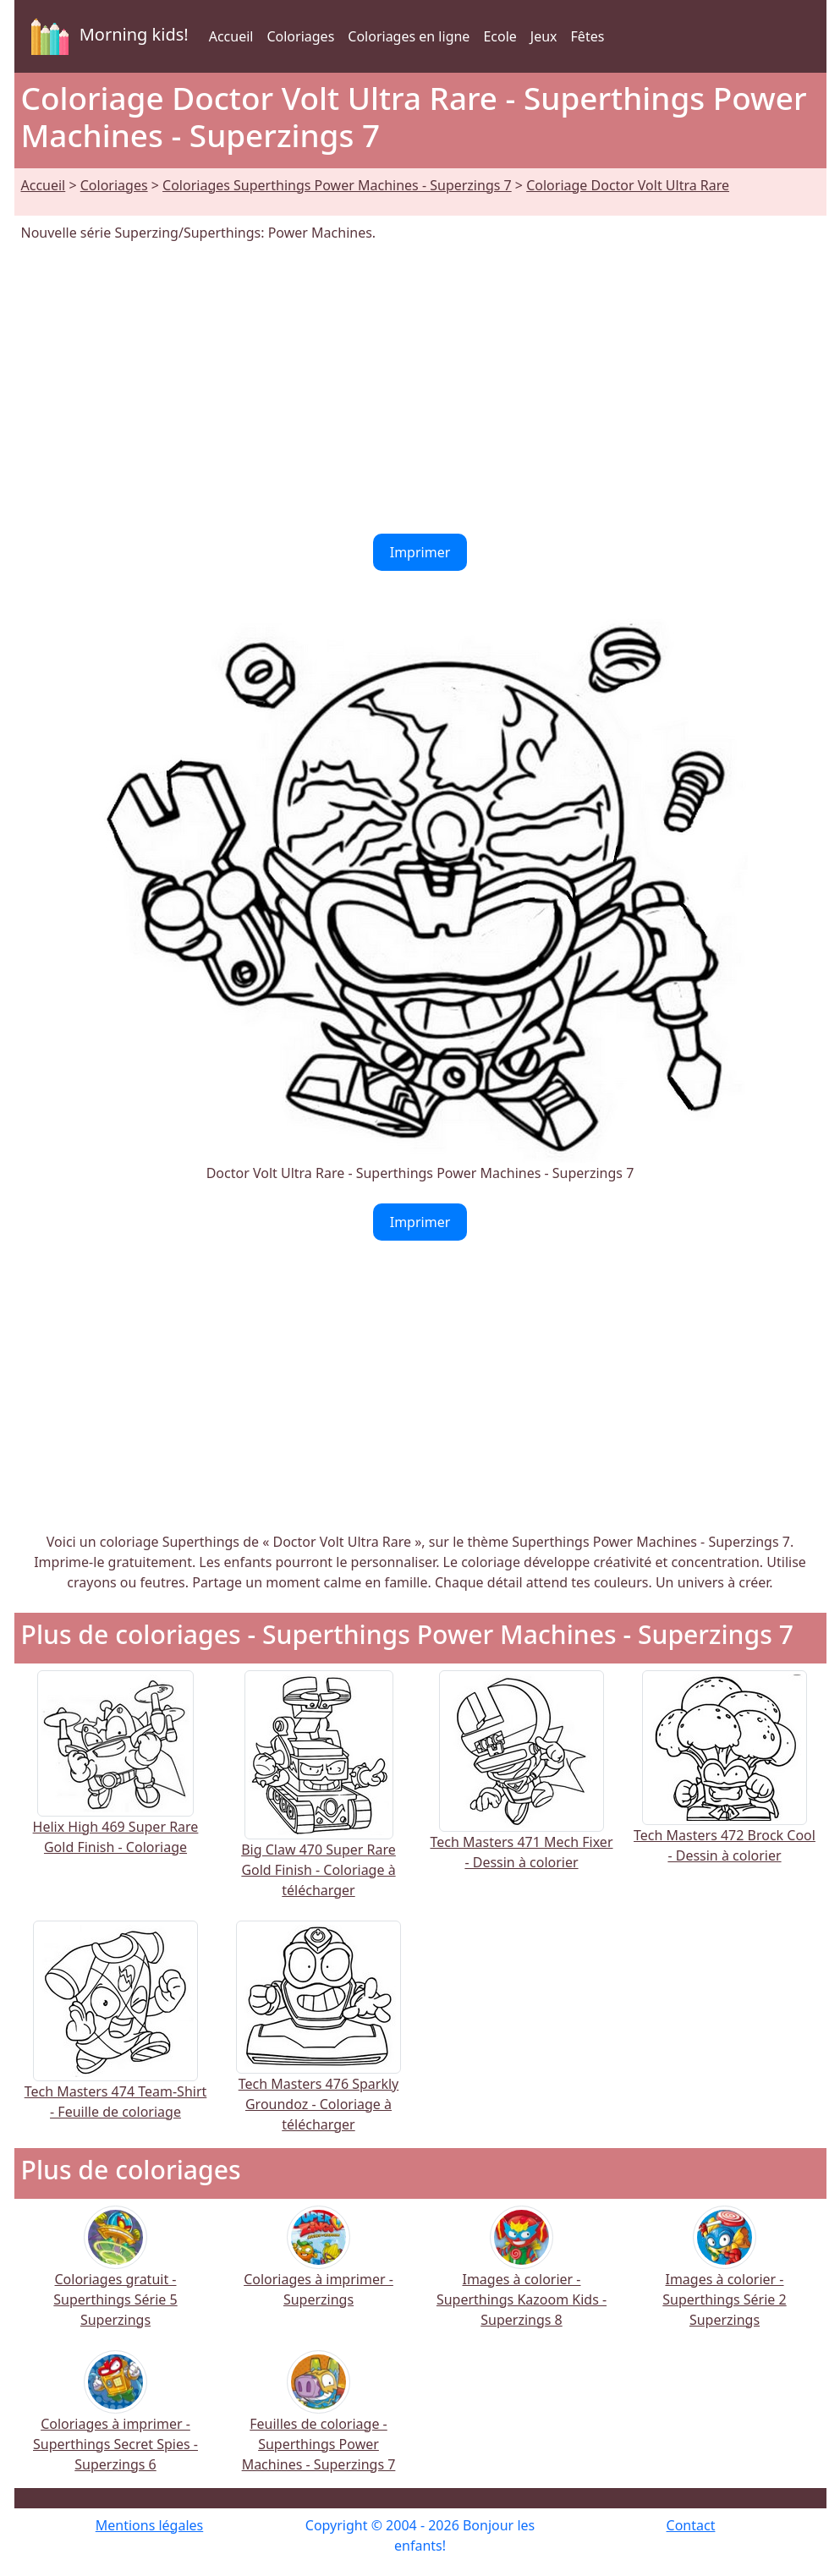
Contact (691, 2525)
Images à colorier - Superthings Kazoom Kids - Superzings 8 (521, 2278)
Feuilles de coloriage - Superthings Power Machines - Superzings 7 (319, 2422)
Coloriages (300, 36)
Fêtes (588, 36)
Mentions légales (150, 2525)
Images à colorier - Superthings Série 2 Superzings (724, 2278)
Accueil (231, 36)
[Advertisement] (420, 388)
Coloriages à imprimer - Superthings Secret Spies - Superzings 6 (115, 2422)
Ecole (499, 36)
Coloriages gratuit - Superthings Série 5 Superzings (115, 2278)
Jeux (543, 36)
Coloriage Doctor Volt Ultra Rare (627, 185)
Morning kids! (107, 36)
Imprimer (420, 552)
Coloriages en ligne (408, 36)
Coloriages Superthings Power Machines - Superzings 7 (337, 185)
